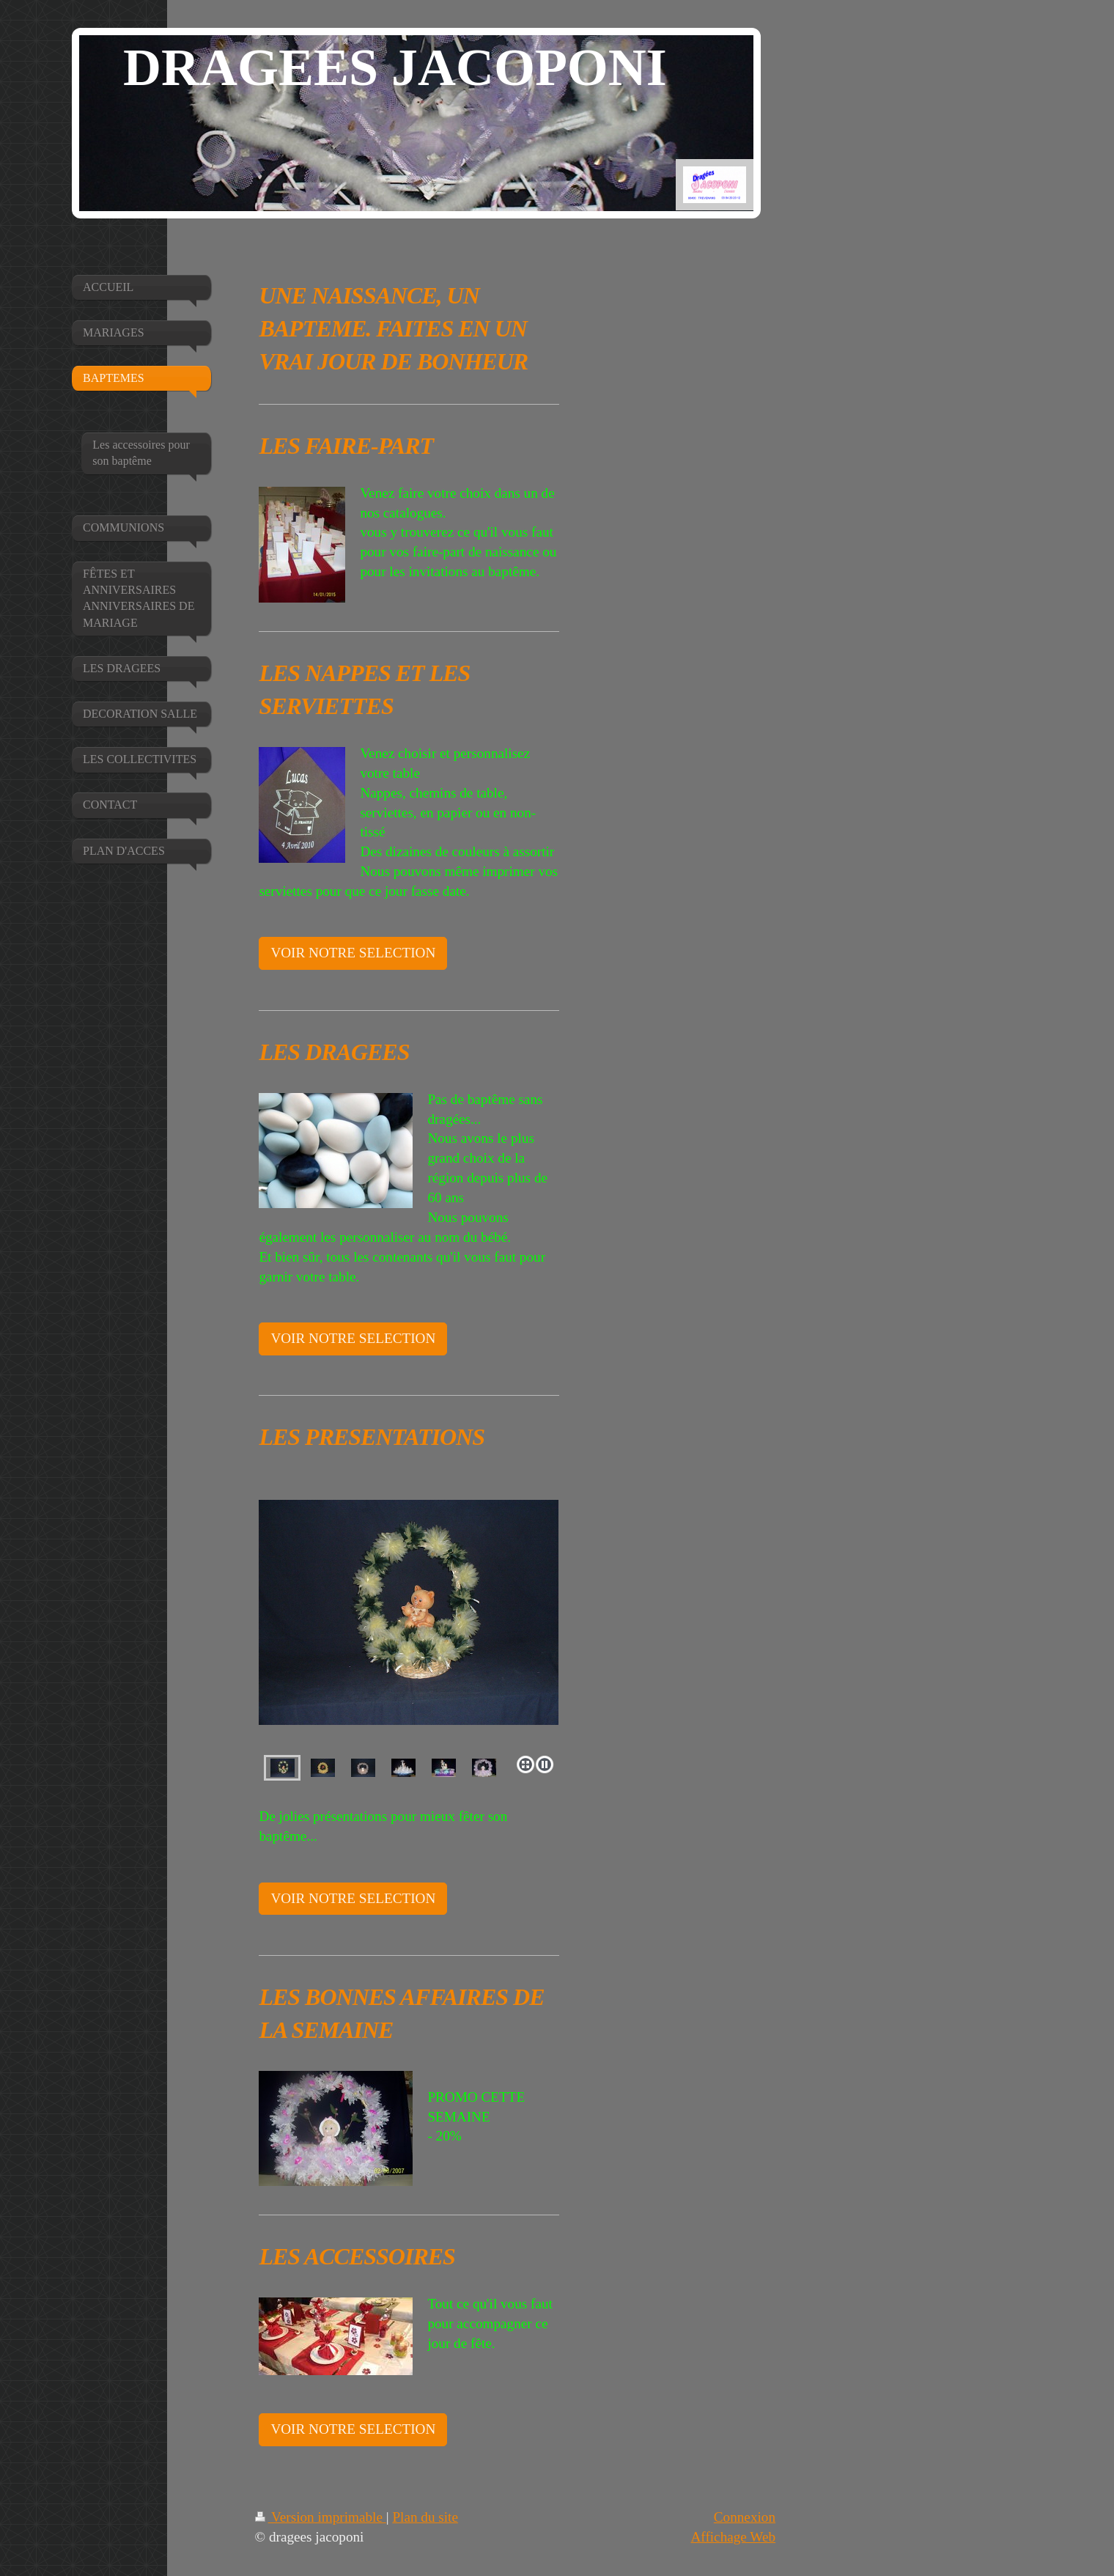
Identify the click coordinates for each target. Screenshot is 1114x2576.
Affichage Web (733, 2536)
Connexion (744, 2517)
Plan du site (425, 2517)
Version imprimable (320, 2517)
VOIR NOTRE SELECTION (352, 952)
